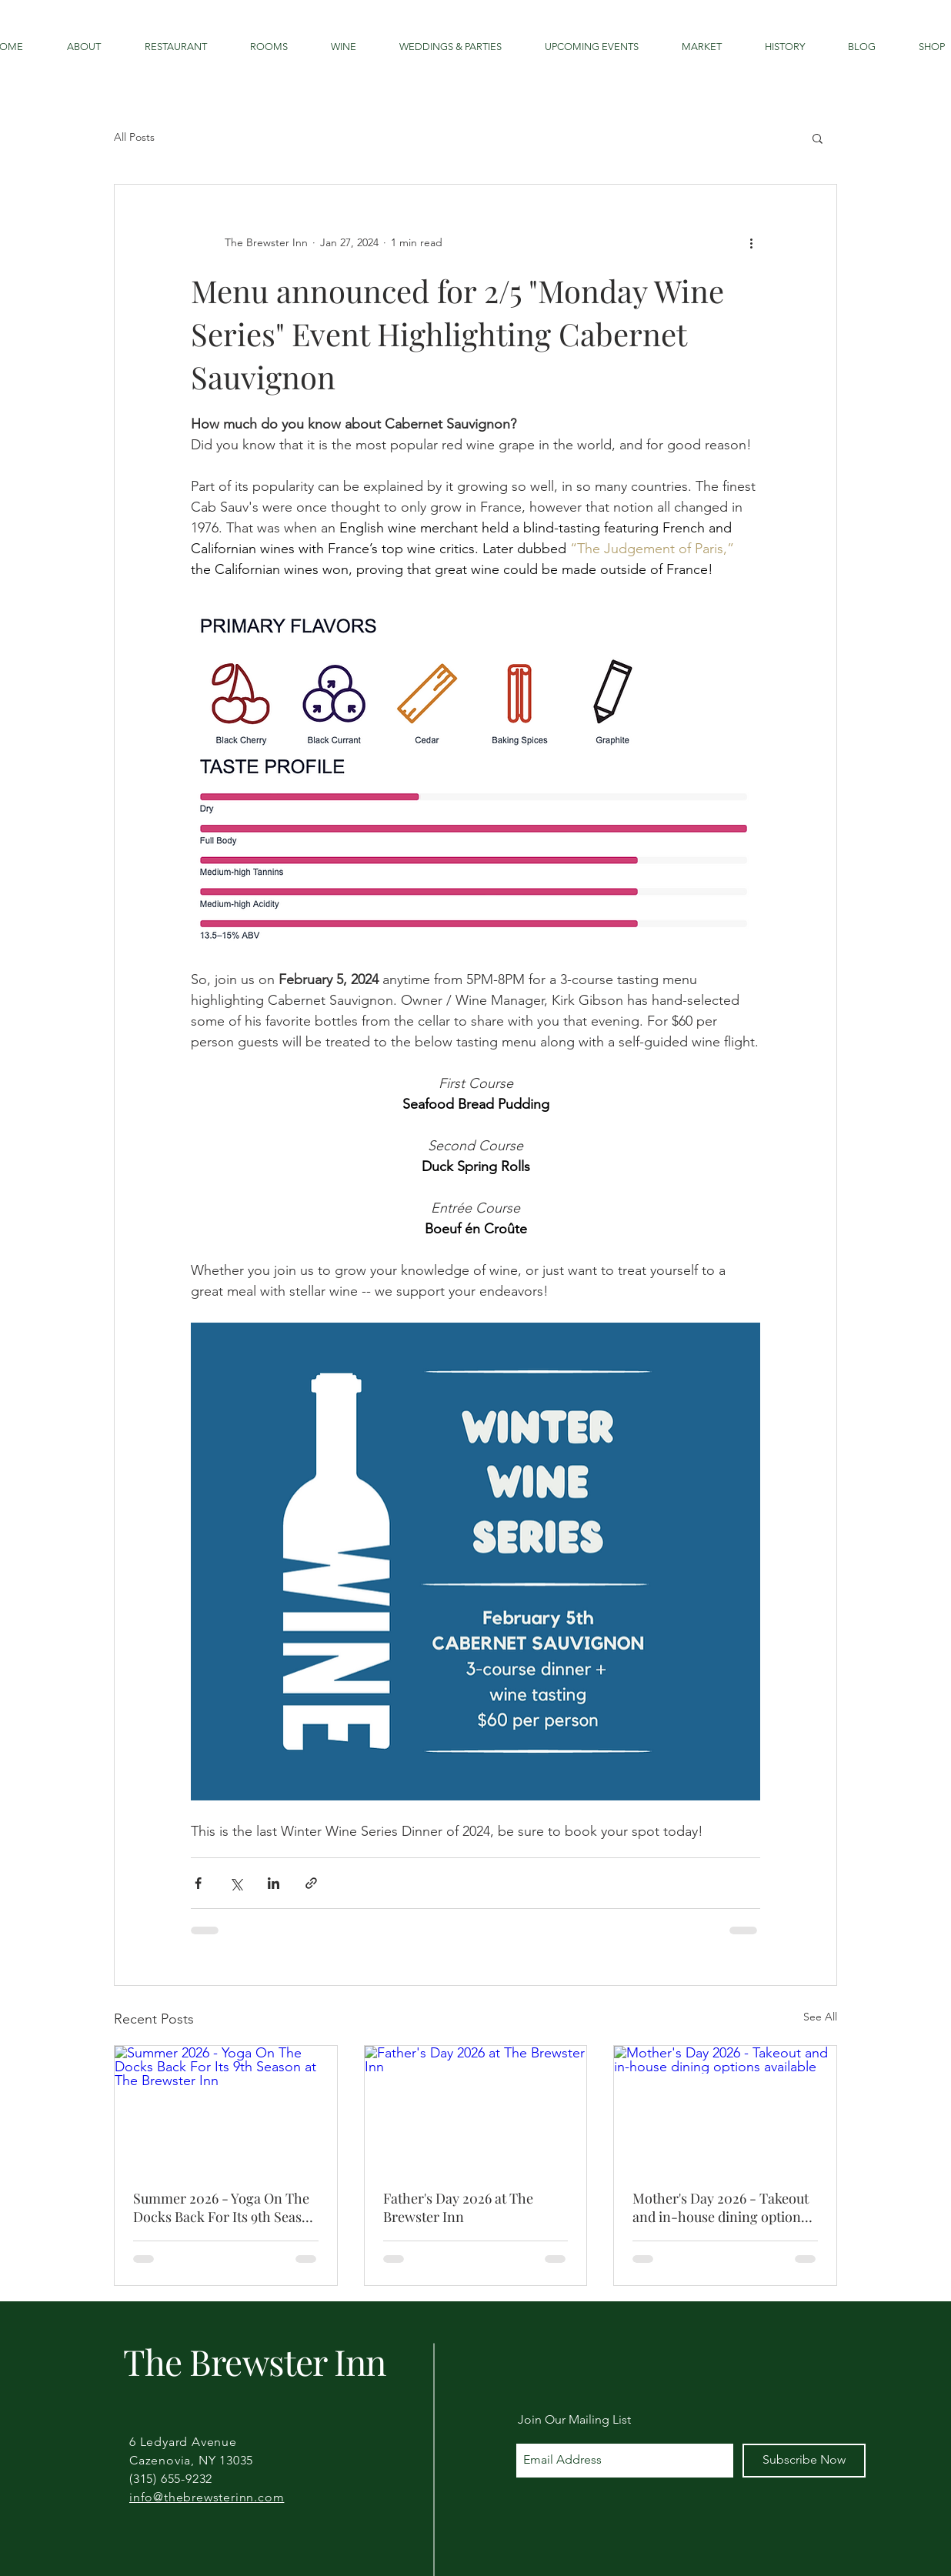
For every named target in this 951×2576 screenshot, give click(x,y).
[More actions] (751, 243)
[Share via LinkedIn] (273, 1883)
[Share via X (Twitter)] (236, 1883)
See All (820, 2017)
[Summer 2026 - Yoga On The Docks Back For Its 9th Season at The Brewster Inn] (226, 2108)
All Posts (134, 137)
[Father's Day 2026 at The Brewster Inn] (476, 2108)
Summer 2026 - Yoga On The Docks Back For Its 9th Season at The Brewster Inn (225, 2207)
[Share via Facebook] (198, 1883)
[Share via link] (311, 1883)
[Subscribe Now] (804, 2461)
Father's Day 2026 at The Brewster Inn (458, 2207)
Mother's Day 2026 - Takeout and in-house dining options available (720, 2207)
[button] (817, 138)
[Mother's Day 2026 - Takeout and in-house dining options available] (725, 2108)
